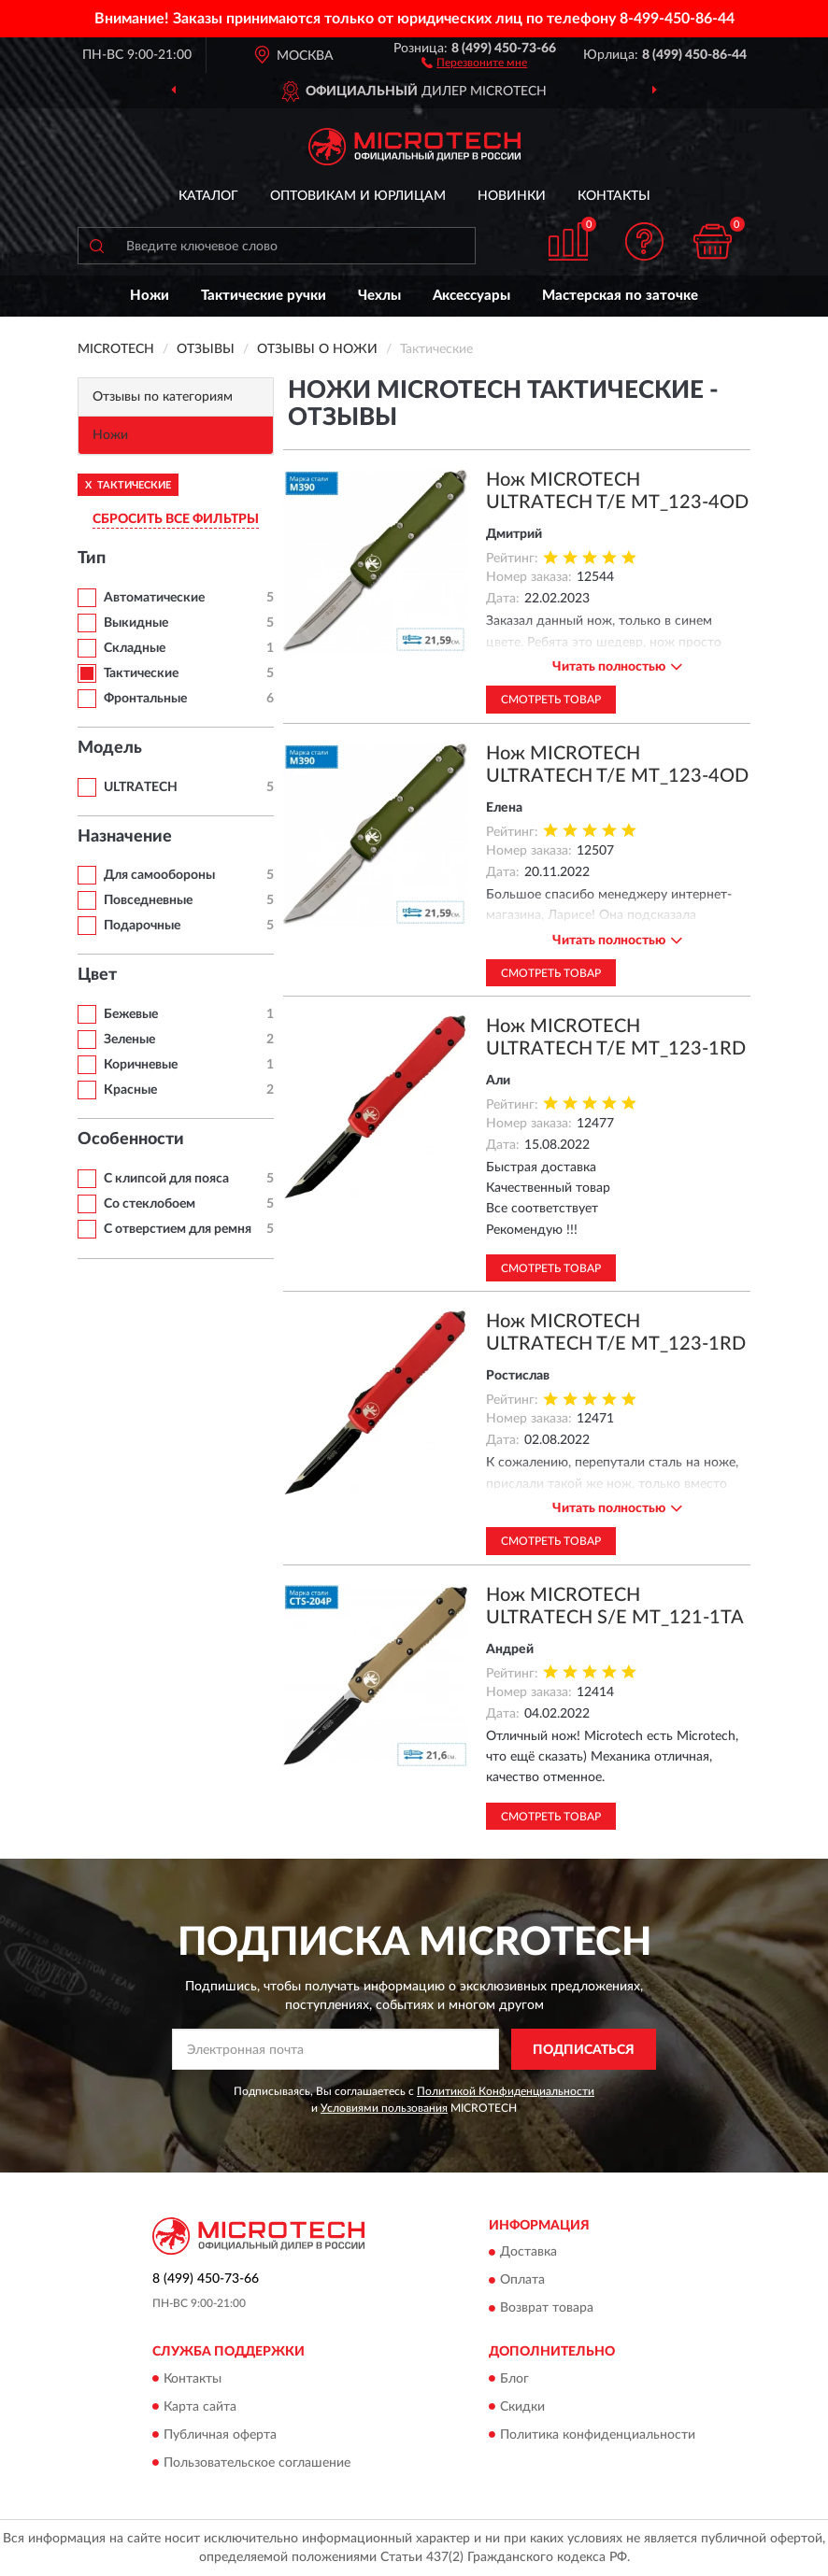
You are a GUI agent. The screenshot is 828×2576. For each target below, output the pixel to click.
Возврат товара (546, 2308)
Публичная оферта (220, 2435)
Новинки (512, 196)
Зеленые (129, 1039)
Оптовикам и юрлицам (358, 196)
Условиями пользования (384, 2108)
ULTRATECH (141, 787)
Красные (130, 1090)
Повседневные (148, 900)
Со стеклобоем (149, 1203)
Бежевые (131, 1014)
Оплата (522, 2280)
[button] (474, 61)
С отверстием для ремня (177, 1229)
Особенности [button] (131, 1139)
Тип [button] (92, 558)
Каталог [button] (208, 196)
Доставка (528, 2252)
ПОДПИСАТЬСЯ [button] (584, 2050)
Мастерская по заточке (620, 296)
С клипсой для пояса (166, 1178)
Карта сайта (200, 2406)
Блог (514, 2378)
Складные (134, 648)
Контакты (614, 196)
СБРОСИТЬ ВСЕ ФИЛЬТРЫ (176, 519)
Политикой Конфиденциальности (505, 2091)
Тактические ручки (263, 296)
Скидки (522, 2406)
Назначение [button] (125, 836)
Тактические (141, 673)
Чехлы (379, 296)
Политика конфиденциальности (597, 2435)
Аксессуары (471, 296)
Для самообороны (159, 875)
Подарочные (142, 925)
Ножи (149, 296)
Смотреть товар (551, 699)
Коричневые (141, 1064)
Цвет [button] (97, 975)
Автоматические (154, 597)
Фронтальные (145, 698)
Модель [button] (110, 748)
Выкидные (136, 623)
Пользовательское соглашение (257, 2463)
